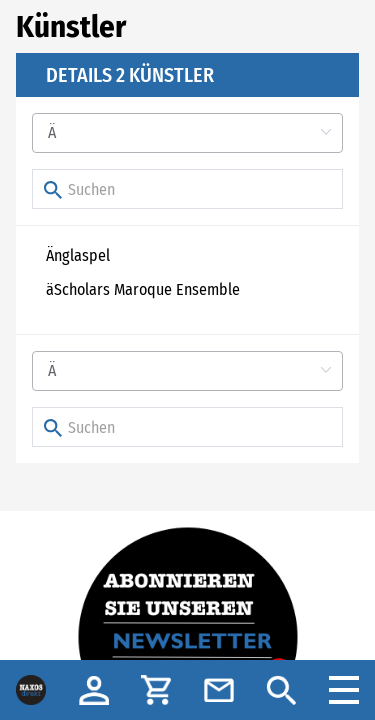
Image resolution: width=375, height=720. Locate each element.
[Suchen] (187, 189)
